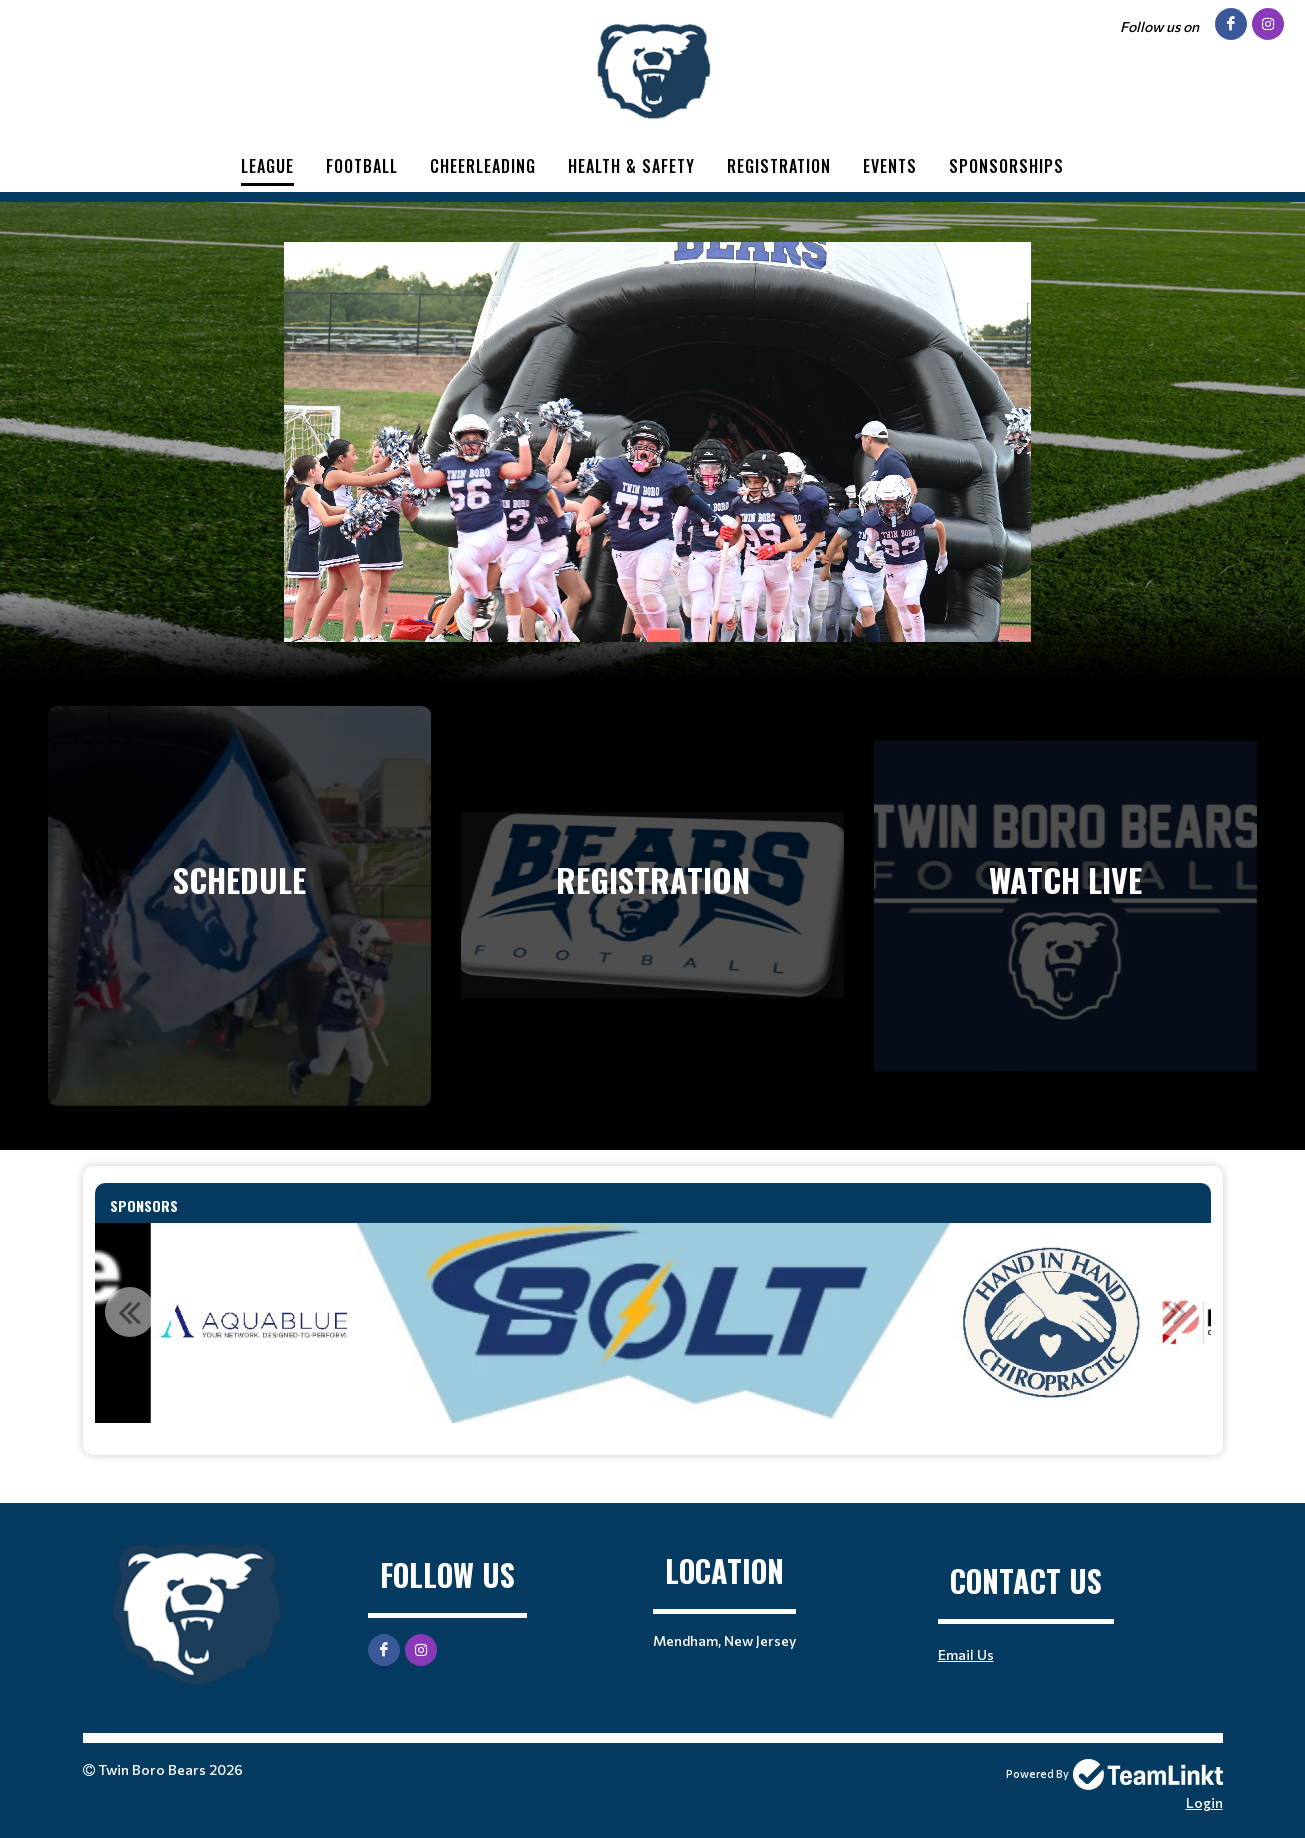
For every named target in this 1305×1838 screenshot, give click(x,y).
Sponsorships (1006, 166)
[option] (255, 1323)
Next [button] (1176, 1312)
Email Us (966, 1654)
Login (1204, 1802)
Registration (779, 166)
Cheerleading (483, 166)
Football (362, 166)
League (267, 166)
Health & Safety (631, 166)
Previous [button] (130, 1312)
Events (890, 166)
